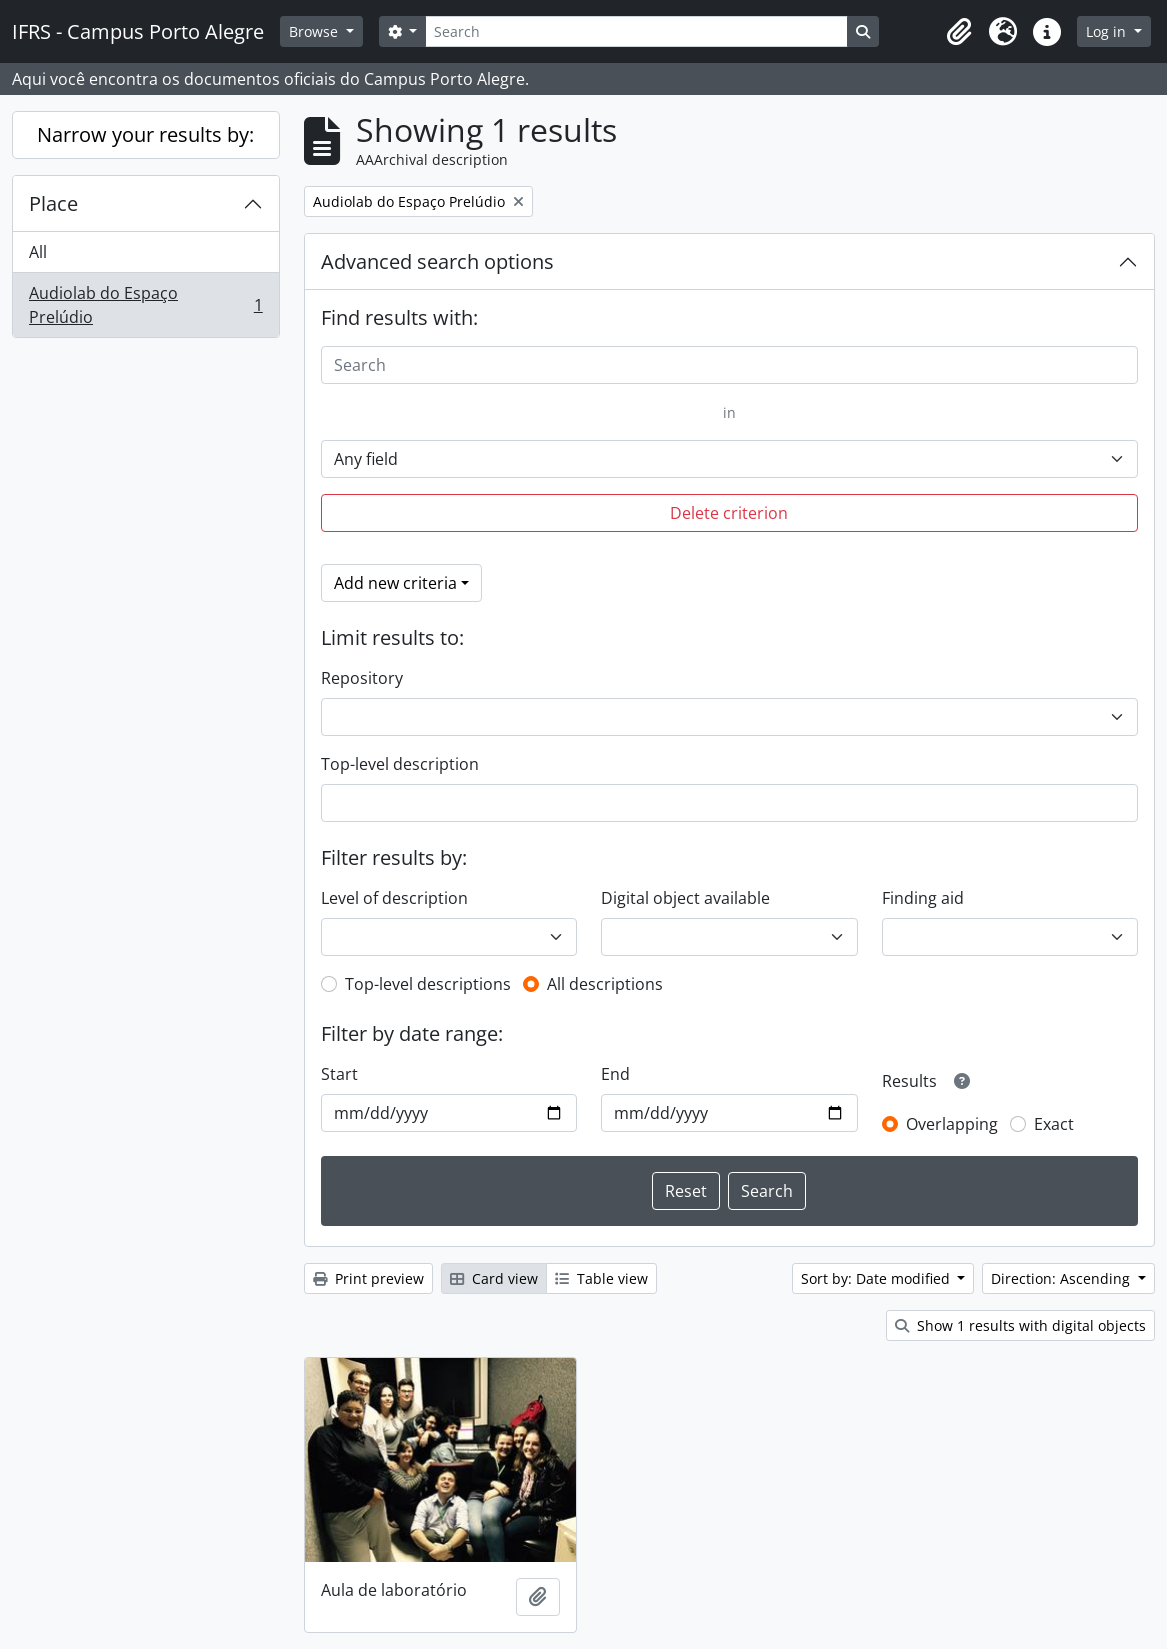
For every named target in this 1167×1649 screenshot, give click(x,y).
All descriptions (605, 984)
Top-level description (400, 764)
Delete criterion (729, 513)
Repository (362, 678)
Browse (315, 31)
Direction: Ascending (1062, 1278)
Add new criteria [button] (395, 583)
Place (53, 203)
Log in (1108, 31)
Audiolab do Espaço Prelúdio (145, 305)
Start (339, 1074)
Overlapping (952, 1124)
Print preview (368, 1278)
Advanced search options (437, 261)
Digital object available (685, 898)
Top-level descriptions (428, 984)
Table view (601, 1278)
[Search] (636, 31)
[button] (959, 32)
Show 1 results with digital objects (1020, 1325)
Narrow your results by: (145, 134)
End (615, 1074)
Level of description (394, 898)
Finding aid (923, 898)
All (38, 252)
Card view (494, 1278)
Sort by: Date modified (877, 1278)
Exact (1054, 1124)
